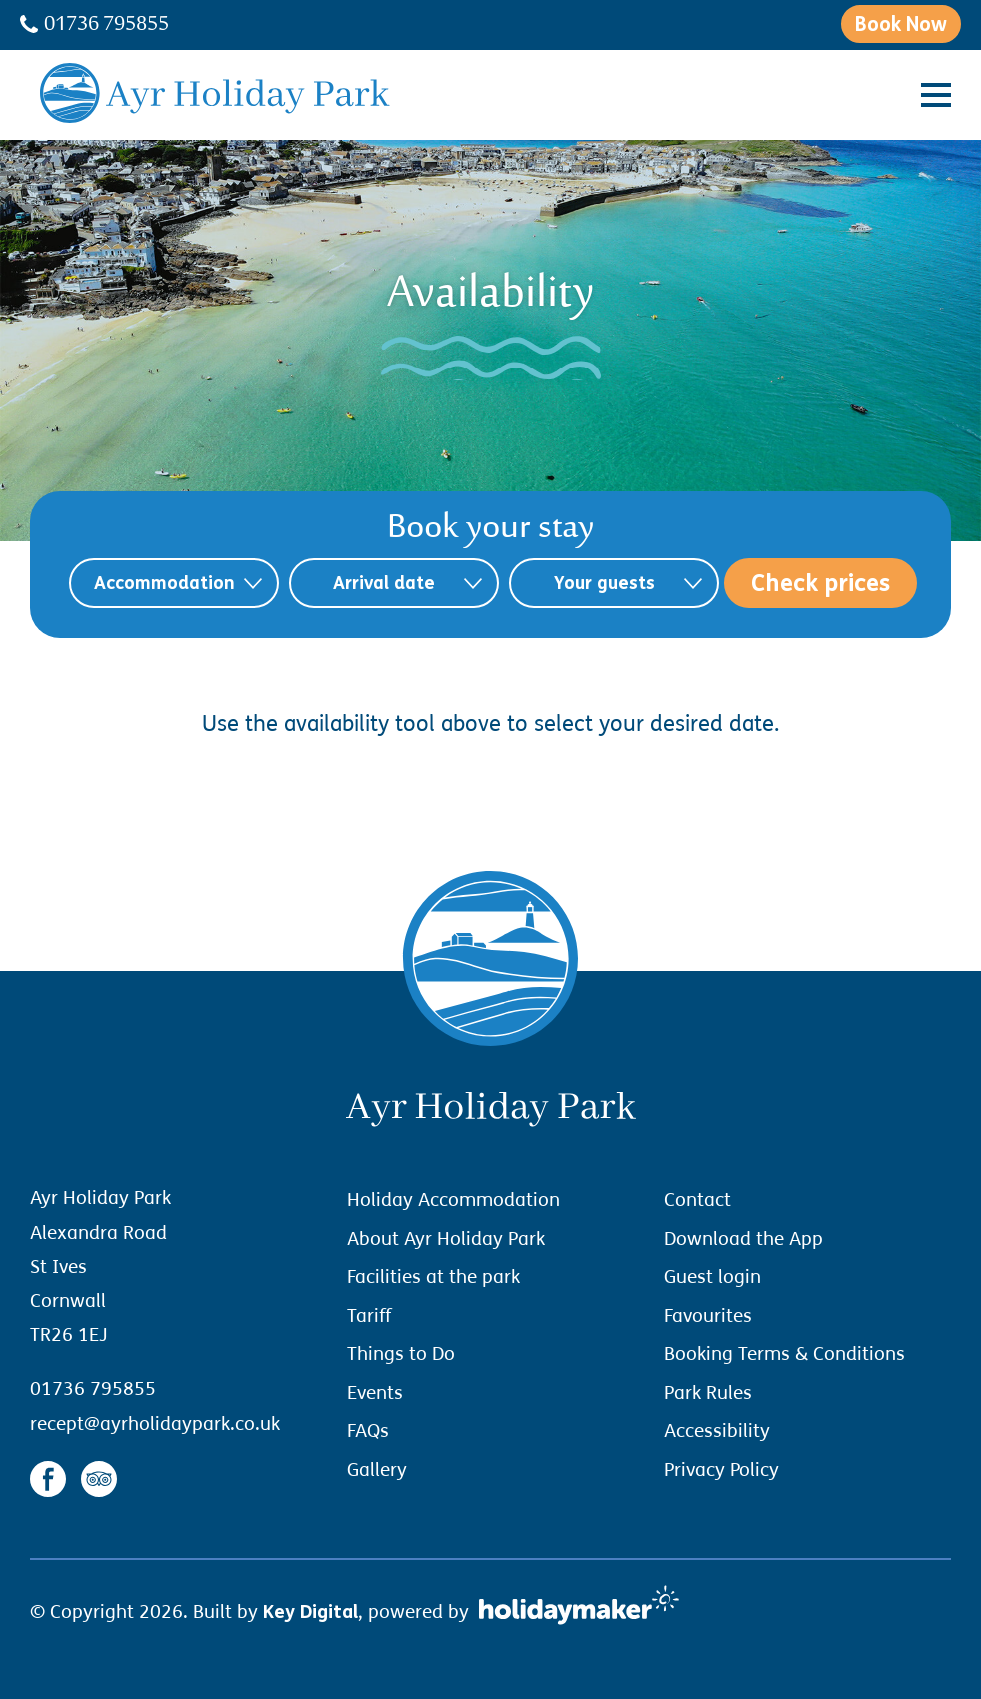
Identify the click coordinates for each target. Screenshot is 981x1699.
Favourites (708, 1316)
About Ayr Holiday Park (446, 1239)
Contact (697, 1200)
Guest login (712, 1277)
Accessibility (717, 1431)
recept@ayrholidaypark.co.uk (155, 1424)
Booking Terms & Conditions (784, 1354)
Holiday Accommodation (453, 1200)
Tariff (369, 1316)
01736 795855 (94, 26)
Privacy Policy (721, 1470)
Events (375, 1393)
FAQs (368, 1431)
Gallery (377, 1470)
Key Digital (310, 1612)
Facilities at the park (433, 1277)
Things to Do (401, 1354)
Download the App (743, 1239)
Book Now (901, 24)
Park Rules (708, 1393)
